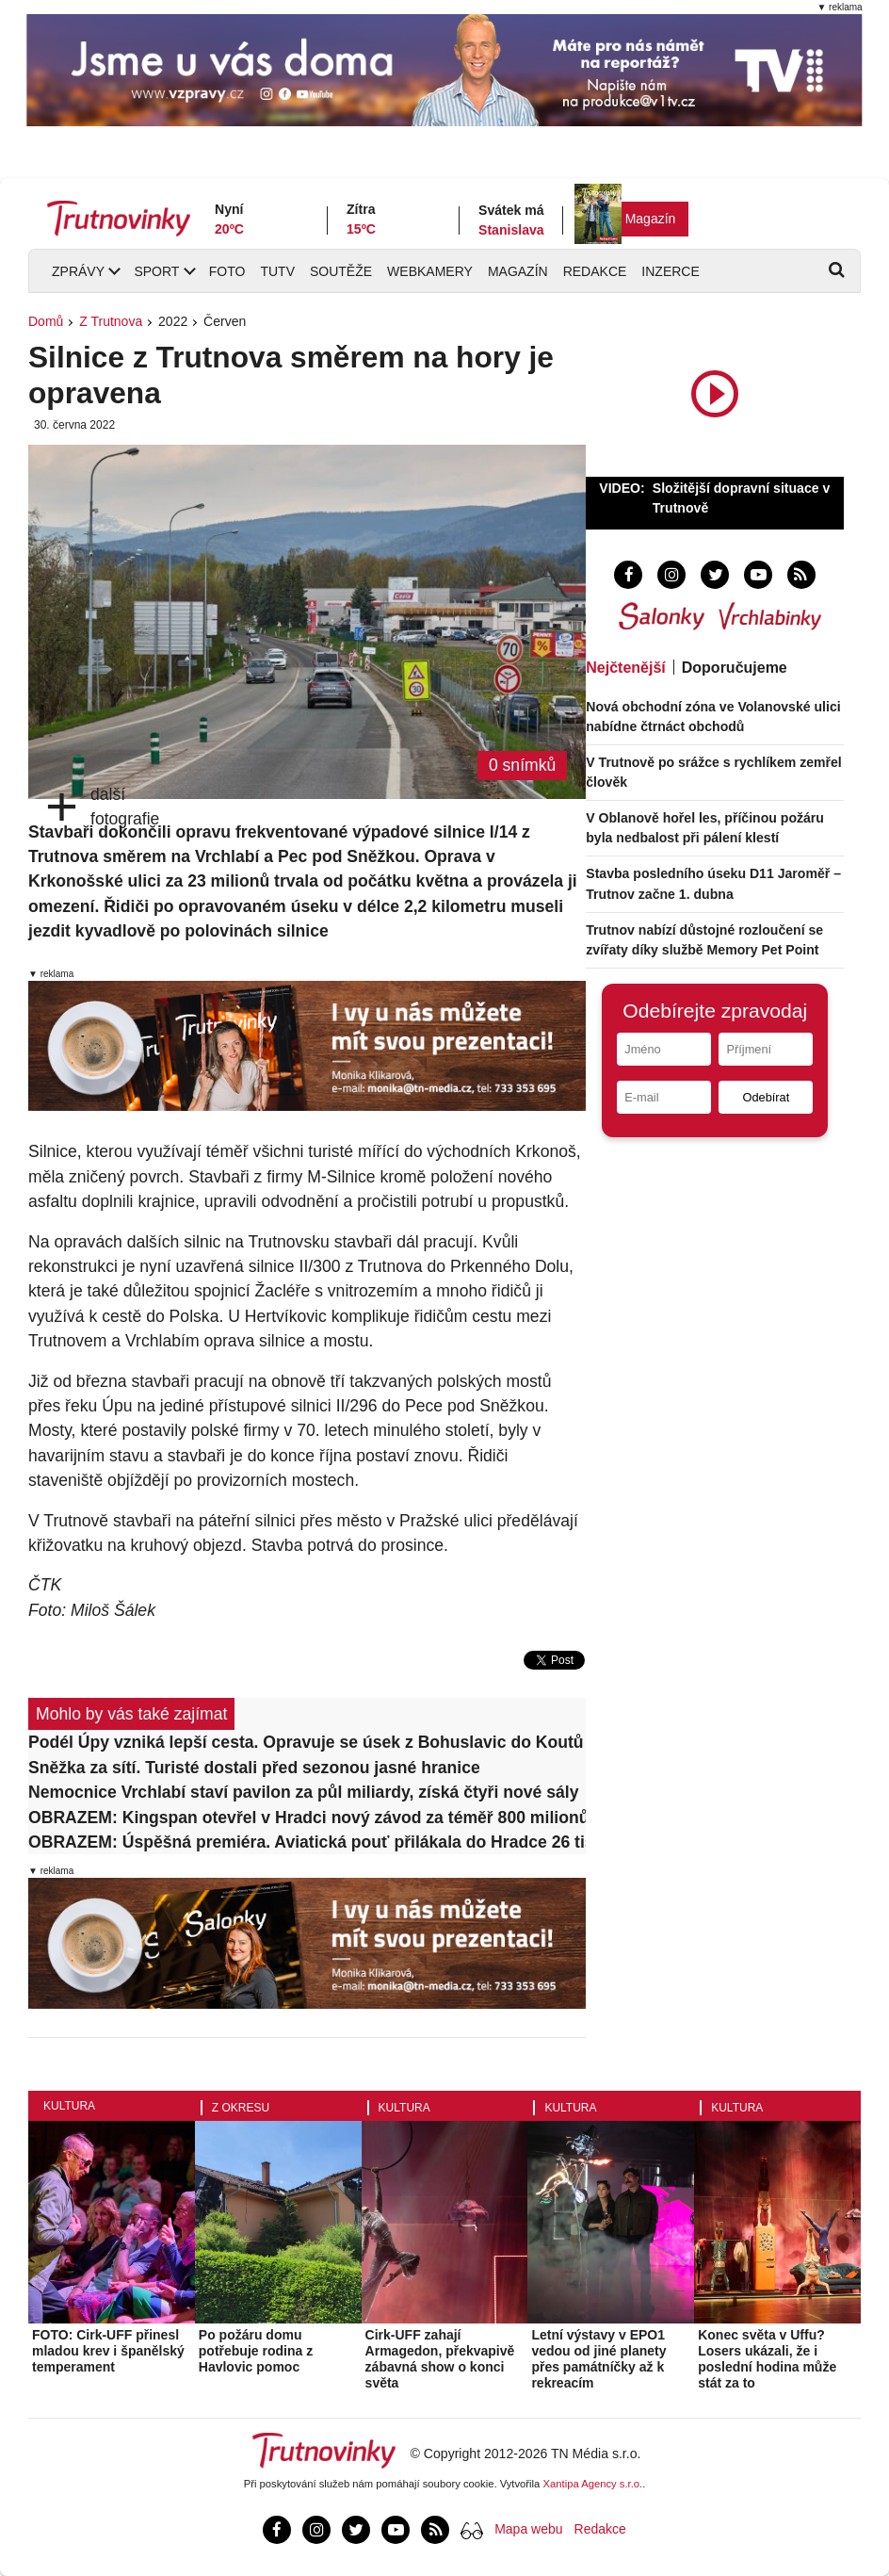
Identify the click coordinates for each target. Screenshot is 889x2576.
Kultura (69, 2105)
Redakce (595, 271)
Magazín (650, 218)
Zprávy (78, 271)
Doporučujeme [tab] (734, 668)
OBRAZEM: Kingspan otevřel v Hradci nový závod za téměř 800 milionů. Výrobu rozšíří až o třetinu (307, 1817)
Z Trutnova (110, 321)
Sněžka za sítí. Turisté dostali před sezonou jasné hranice (254, 1767)
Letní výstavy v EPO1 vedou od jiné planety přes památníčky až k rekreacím (598, 2358)
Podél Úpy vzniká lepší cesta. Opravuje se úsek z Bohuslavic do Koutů (306, 1742)
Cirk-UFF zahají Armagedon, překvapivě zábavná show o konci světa (440, 2358)
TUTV (277, 271)
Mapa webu (528, 2528)
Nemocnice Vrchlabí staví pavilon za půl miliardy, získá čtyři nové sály (303, 1792)
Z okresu (240, 2107)
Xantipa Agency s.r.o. (593, 2483)
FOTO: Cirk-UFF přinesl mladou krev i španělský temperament (108, 2350)
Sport (156, 271)
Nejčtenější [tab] (625, 668)
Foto (227, 271)
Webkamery (430, 271)
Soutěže (341, 271)
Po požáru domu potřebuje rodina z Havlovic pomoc (256, 2350)
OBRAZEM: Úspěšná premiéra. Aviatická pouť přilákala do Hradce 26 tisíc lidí (307, 1842)
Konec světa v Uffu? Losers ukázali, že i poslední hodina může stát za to (767, 2358)
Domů (45, 321)
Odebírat (765, 1097)
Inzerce (670, 271)
